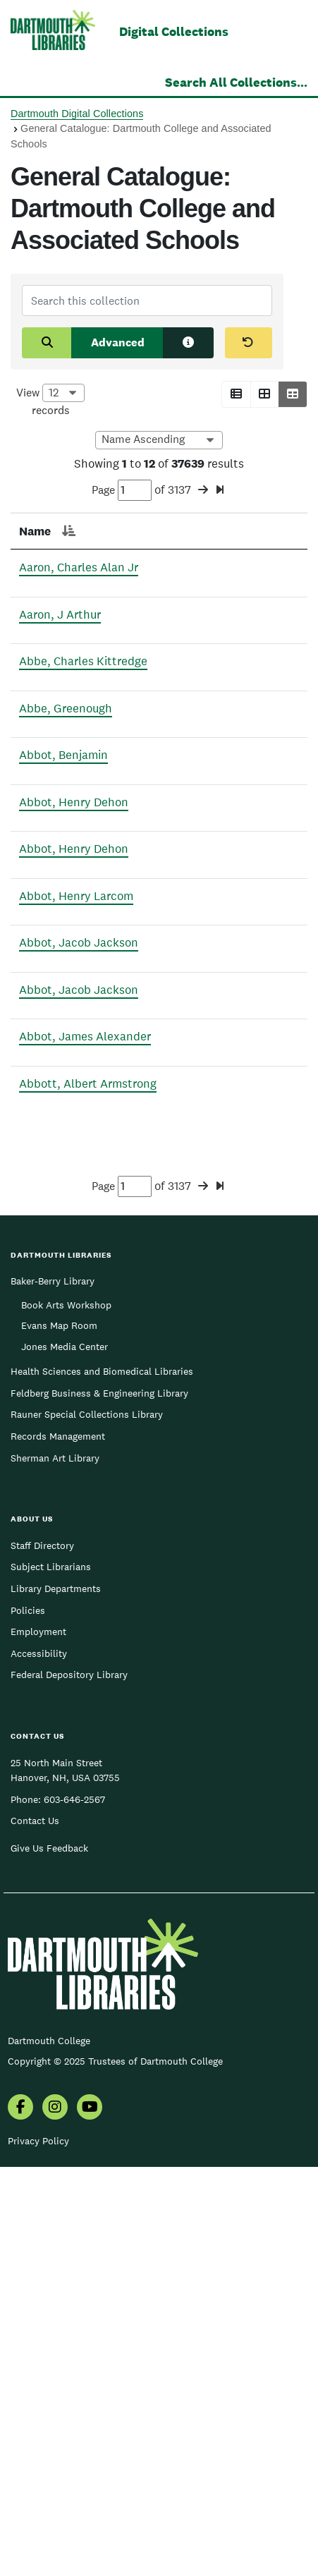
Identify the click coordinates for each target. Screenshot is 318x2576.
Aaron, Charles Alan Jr (53, 585)
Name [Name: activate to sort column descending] (35, 531)
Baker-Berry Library (52, 1690)
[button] (236, 394)
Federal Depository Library (69, 2083)
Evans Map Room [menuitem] (59, 1734)
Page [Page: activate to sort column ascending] (118, 531)
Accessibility (39, 2062)
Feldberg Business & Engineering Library (99, 1802)
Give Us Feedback (49, 2257)
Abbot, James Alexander (46, 1391)
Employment (38, 2040)
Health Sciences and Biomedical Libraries (102, 1780)
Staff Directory (42, 1954)
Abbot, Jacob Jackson (41, 1219)
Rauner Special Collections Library (87, 1823)
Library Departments (56, 1997)
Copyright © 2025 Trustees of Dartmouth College (115, 2470)
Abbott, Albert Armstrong (47, 1474)
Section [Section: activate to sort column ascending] (194, 531)
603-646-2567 (74, 2208)
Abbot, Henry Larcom (39, 1136)
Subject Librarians (51, 1975)
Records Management (58, 1845)
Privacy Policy (38, 2550)
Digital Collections (173, 31)
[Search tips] (188, 342)
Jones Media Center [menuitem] (64, 1755)
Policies (28, 2019)
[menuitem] (20, 2517)
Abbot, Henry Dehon (37, 945)
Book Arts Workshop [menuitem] (66, 1714)
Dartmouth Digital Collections (77, 113)
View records (50, 401)
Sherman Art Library (55, 1867)
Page (122, 490)
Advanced (118, 342)
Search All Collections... (236, 82)
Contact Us (35, 2229)
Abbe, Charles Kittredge (44, 733)
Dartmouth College (49, 2449)
